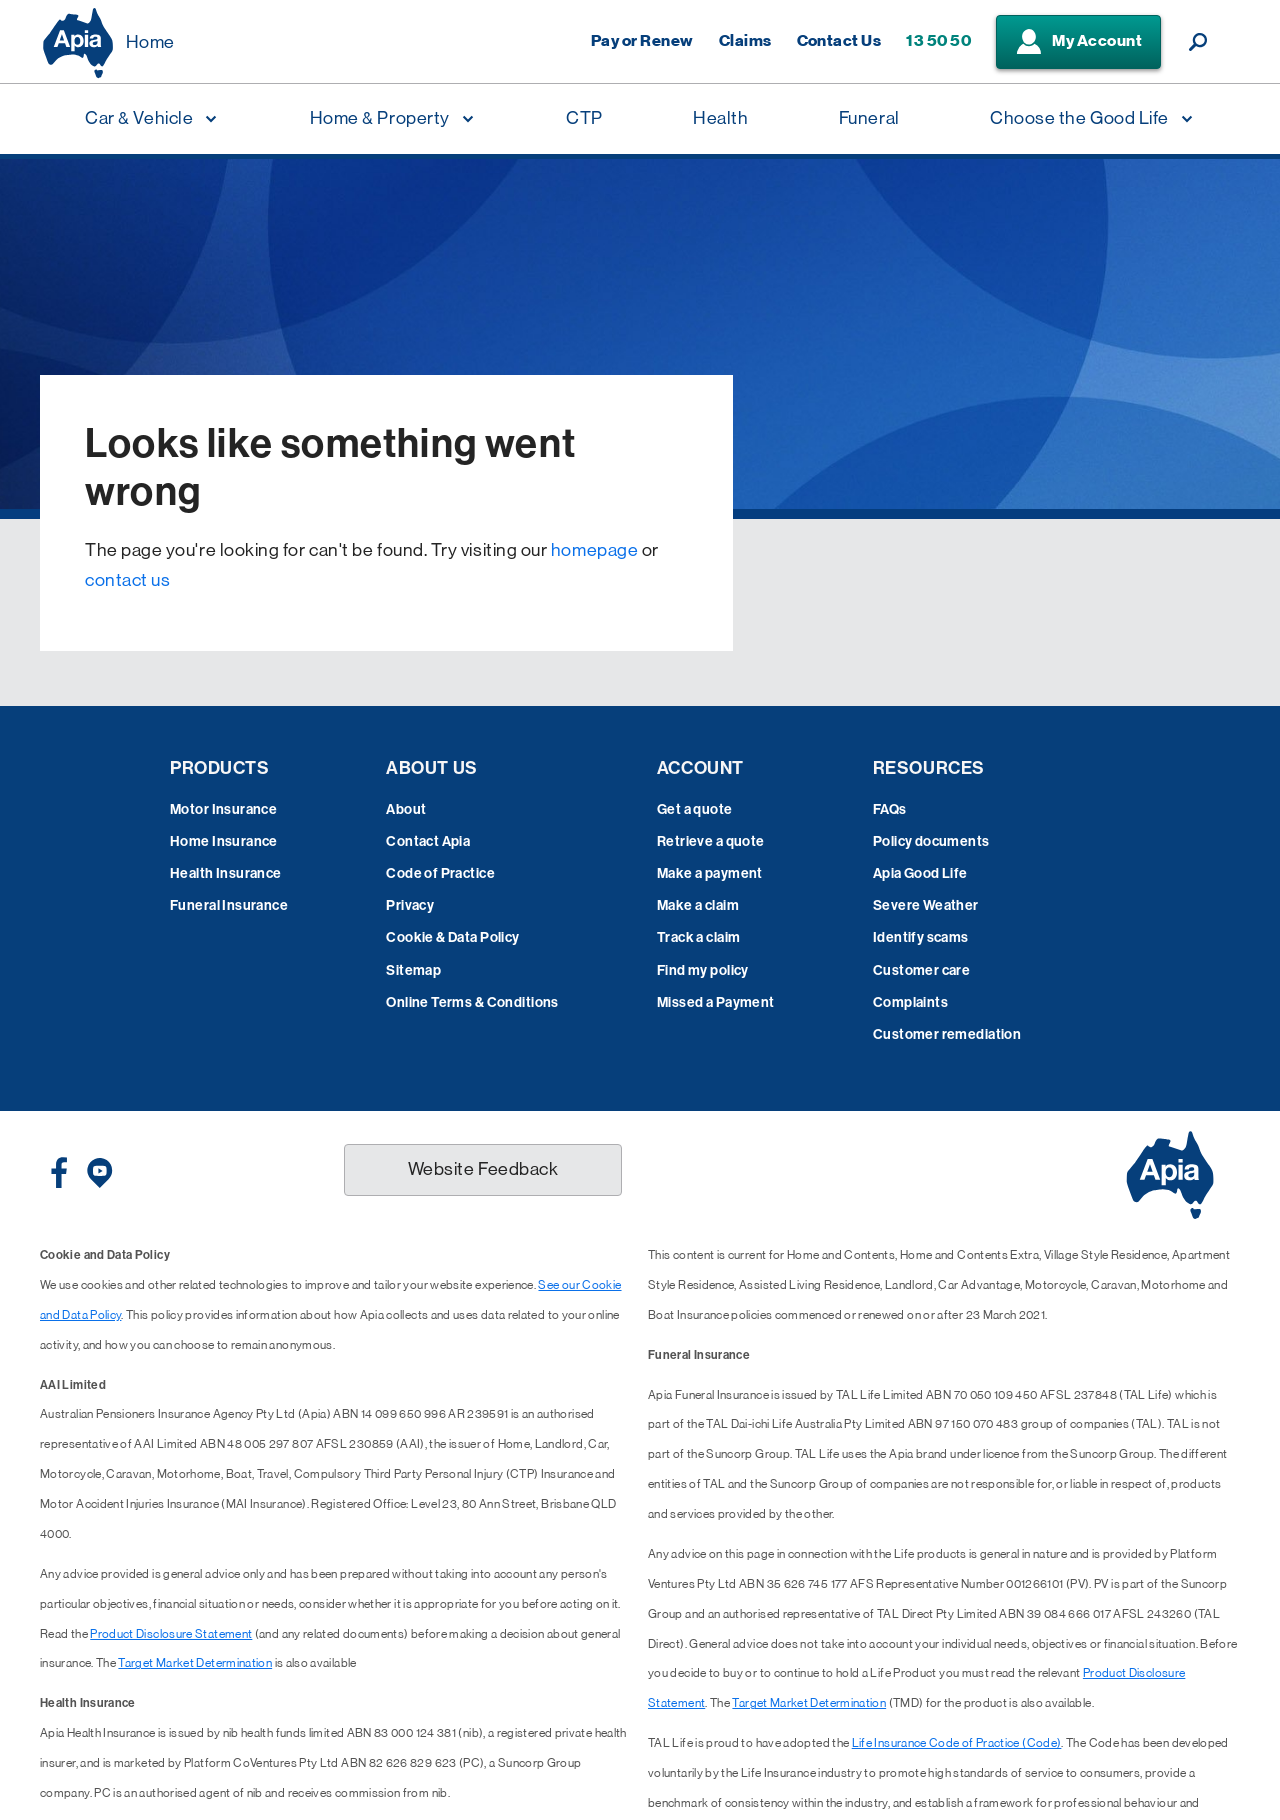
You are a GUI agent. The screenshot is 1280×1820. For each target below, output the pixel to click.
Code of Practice (440, 873)
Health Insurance (226, 873)
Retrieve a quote (711, 841)
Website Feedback (483, 1169)
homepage (594, 550)
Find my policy (703, 970)
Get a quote (695, 809)
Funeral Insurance (229, 905)
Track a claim (698, 937)
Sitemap (413, 970)
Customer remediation (947, 1034)
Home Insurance (224, 841)
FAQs (890, 809)
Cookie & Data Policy (452, 937)
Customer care (921, 970)
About (406, 809)
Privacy (410, 905)
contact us (127, 580)
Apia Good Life (920, 873)
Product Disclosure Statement (171, 1634)
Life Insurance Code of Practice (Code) (957, 1743)
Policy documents (931, 841)
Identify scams (921, 937)
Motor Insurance (223, 809)
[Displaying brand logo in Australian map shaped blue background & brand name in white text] (78, 43)
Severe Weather (926, 905)
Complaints (910, 1002)
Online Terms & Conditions (472, 1002)
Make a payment (710, 873)
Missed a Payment (716, 1002)
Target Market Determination (195, 1663)
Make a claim (698, 905)
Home (150, 42)
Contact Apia (428, 841)
